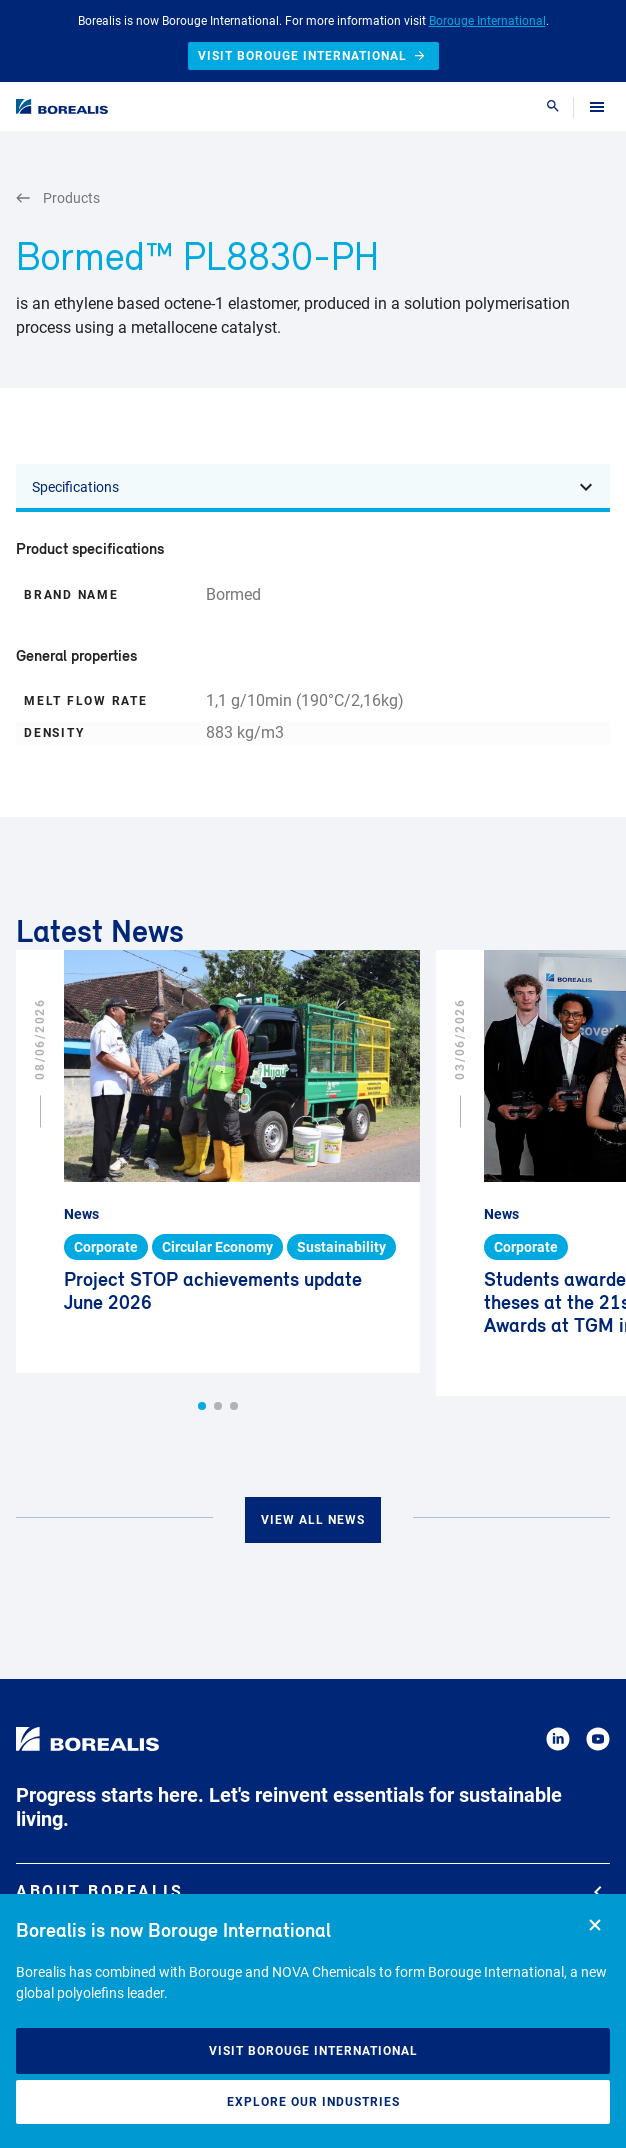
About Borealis (309, 1891)
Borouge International (487, 21)
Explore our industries (313, 2102)
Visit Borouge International (313, 2051)
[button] (202, 1406)
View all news (313, 1520)
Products (58, 198)
